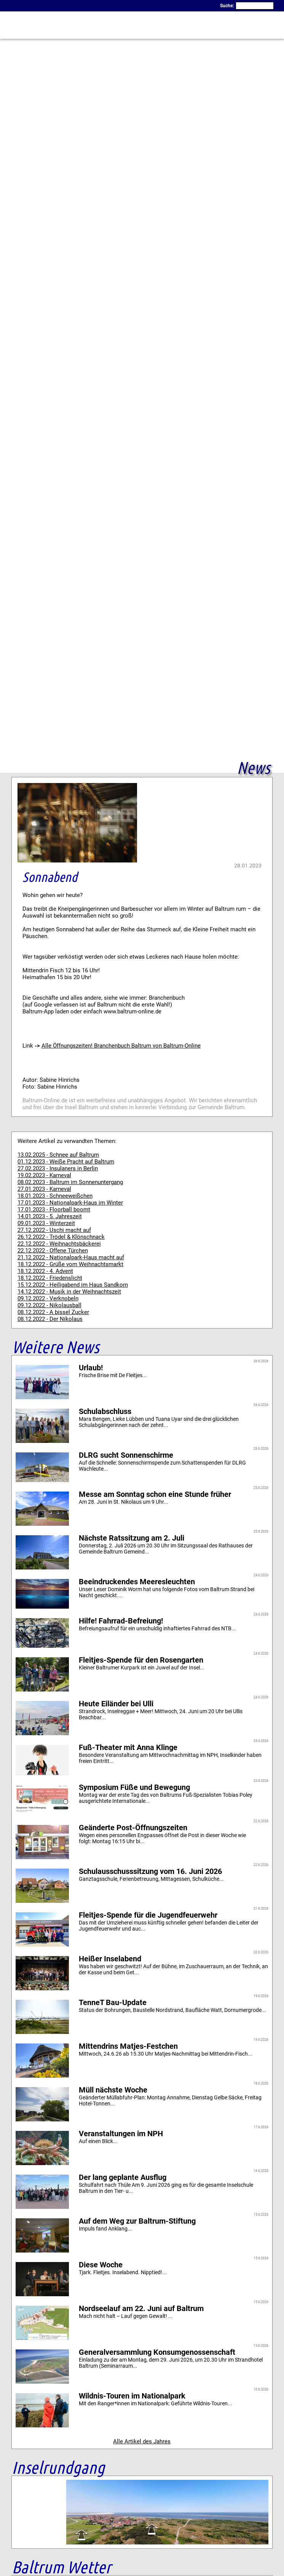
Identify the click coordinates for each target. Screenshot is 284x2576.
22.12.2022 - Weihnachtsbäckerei (59, 1243)
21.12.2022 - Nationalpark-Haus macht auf (71, 1257)
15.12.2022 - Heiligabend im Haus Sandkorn (73, 1284)
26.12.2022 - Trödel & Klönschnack (61, 1236)
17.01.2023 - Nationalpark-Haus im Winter (70, 1202)
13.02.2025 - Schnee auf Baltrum (58, 1154)
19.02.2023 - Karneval (44, 1175)
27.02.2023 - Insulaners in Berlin (58, 1168)
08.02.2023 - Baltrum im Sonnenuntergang (70, 1182)
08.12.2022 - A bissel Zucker (53, 1312)
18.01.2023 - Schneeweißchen (55, 1195)
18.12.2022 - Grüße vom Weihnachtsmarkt (70, 1264)
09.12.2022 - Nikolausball (49, 1305)
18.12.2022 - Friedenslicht (50, 1278)
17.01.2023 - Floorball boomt (54, 1209)
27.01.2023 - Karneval (44, 1189)
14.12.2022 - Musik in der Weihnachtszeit (69, 1291)
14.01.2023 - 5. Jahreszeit (50, 1216)
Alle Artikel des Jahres (142, 2441)
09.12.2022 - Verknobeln (48, 1298)
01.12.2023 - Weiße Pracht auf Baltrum (66, 1161)
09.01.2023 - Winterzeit (46, 1223)
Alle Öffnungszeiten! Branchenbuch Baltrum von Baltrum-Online (121, 1045)
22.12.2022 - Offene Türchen (53, 1250)
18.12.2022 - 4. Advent (45, 1271)
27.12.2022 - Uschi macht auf (54, 1230)
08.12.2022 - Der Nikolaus (50, 1319)
